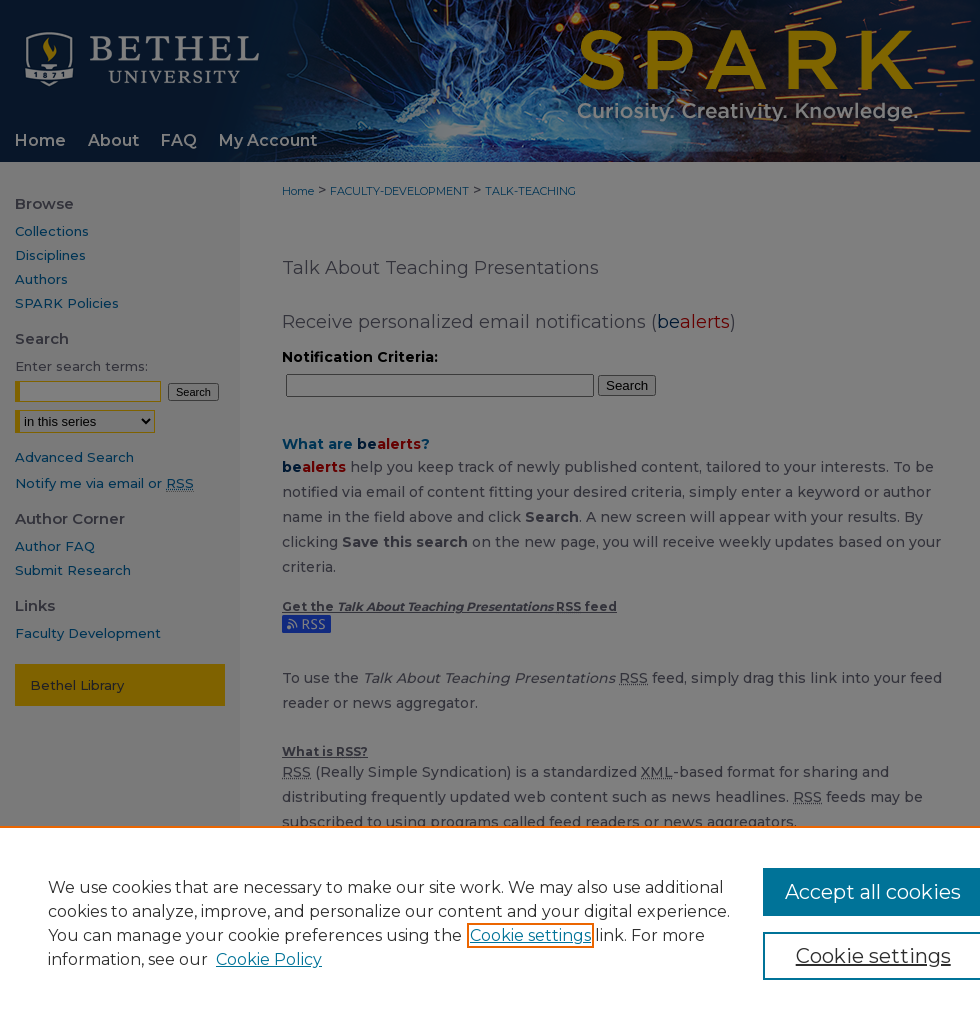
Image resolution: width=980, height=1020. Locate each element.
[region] (490, 923)
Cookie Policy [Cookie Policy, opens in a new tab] (269, 959)
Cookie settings (530, 935)
